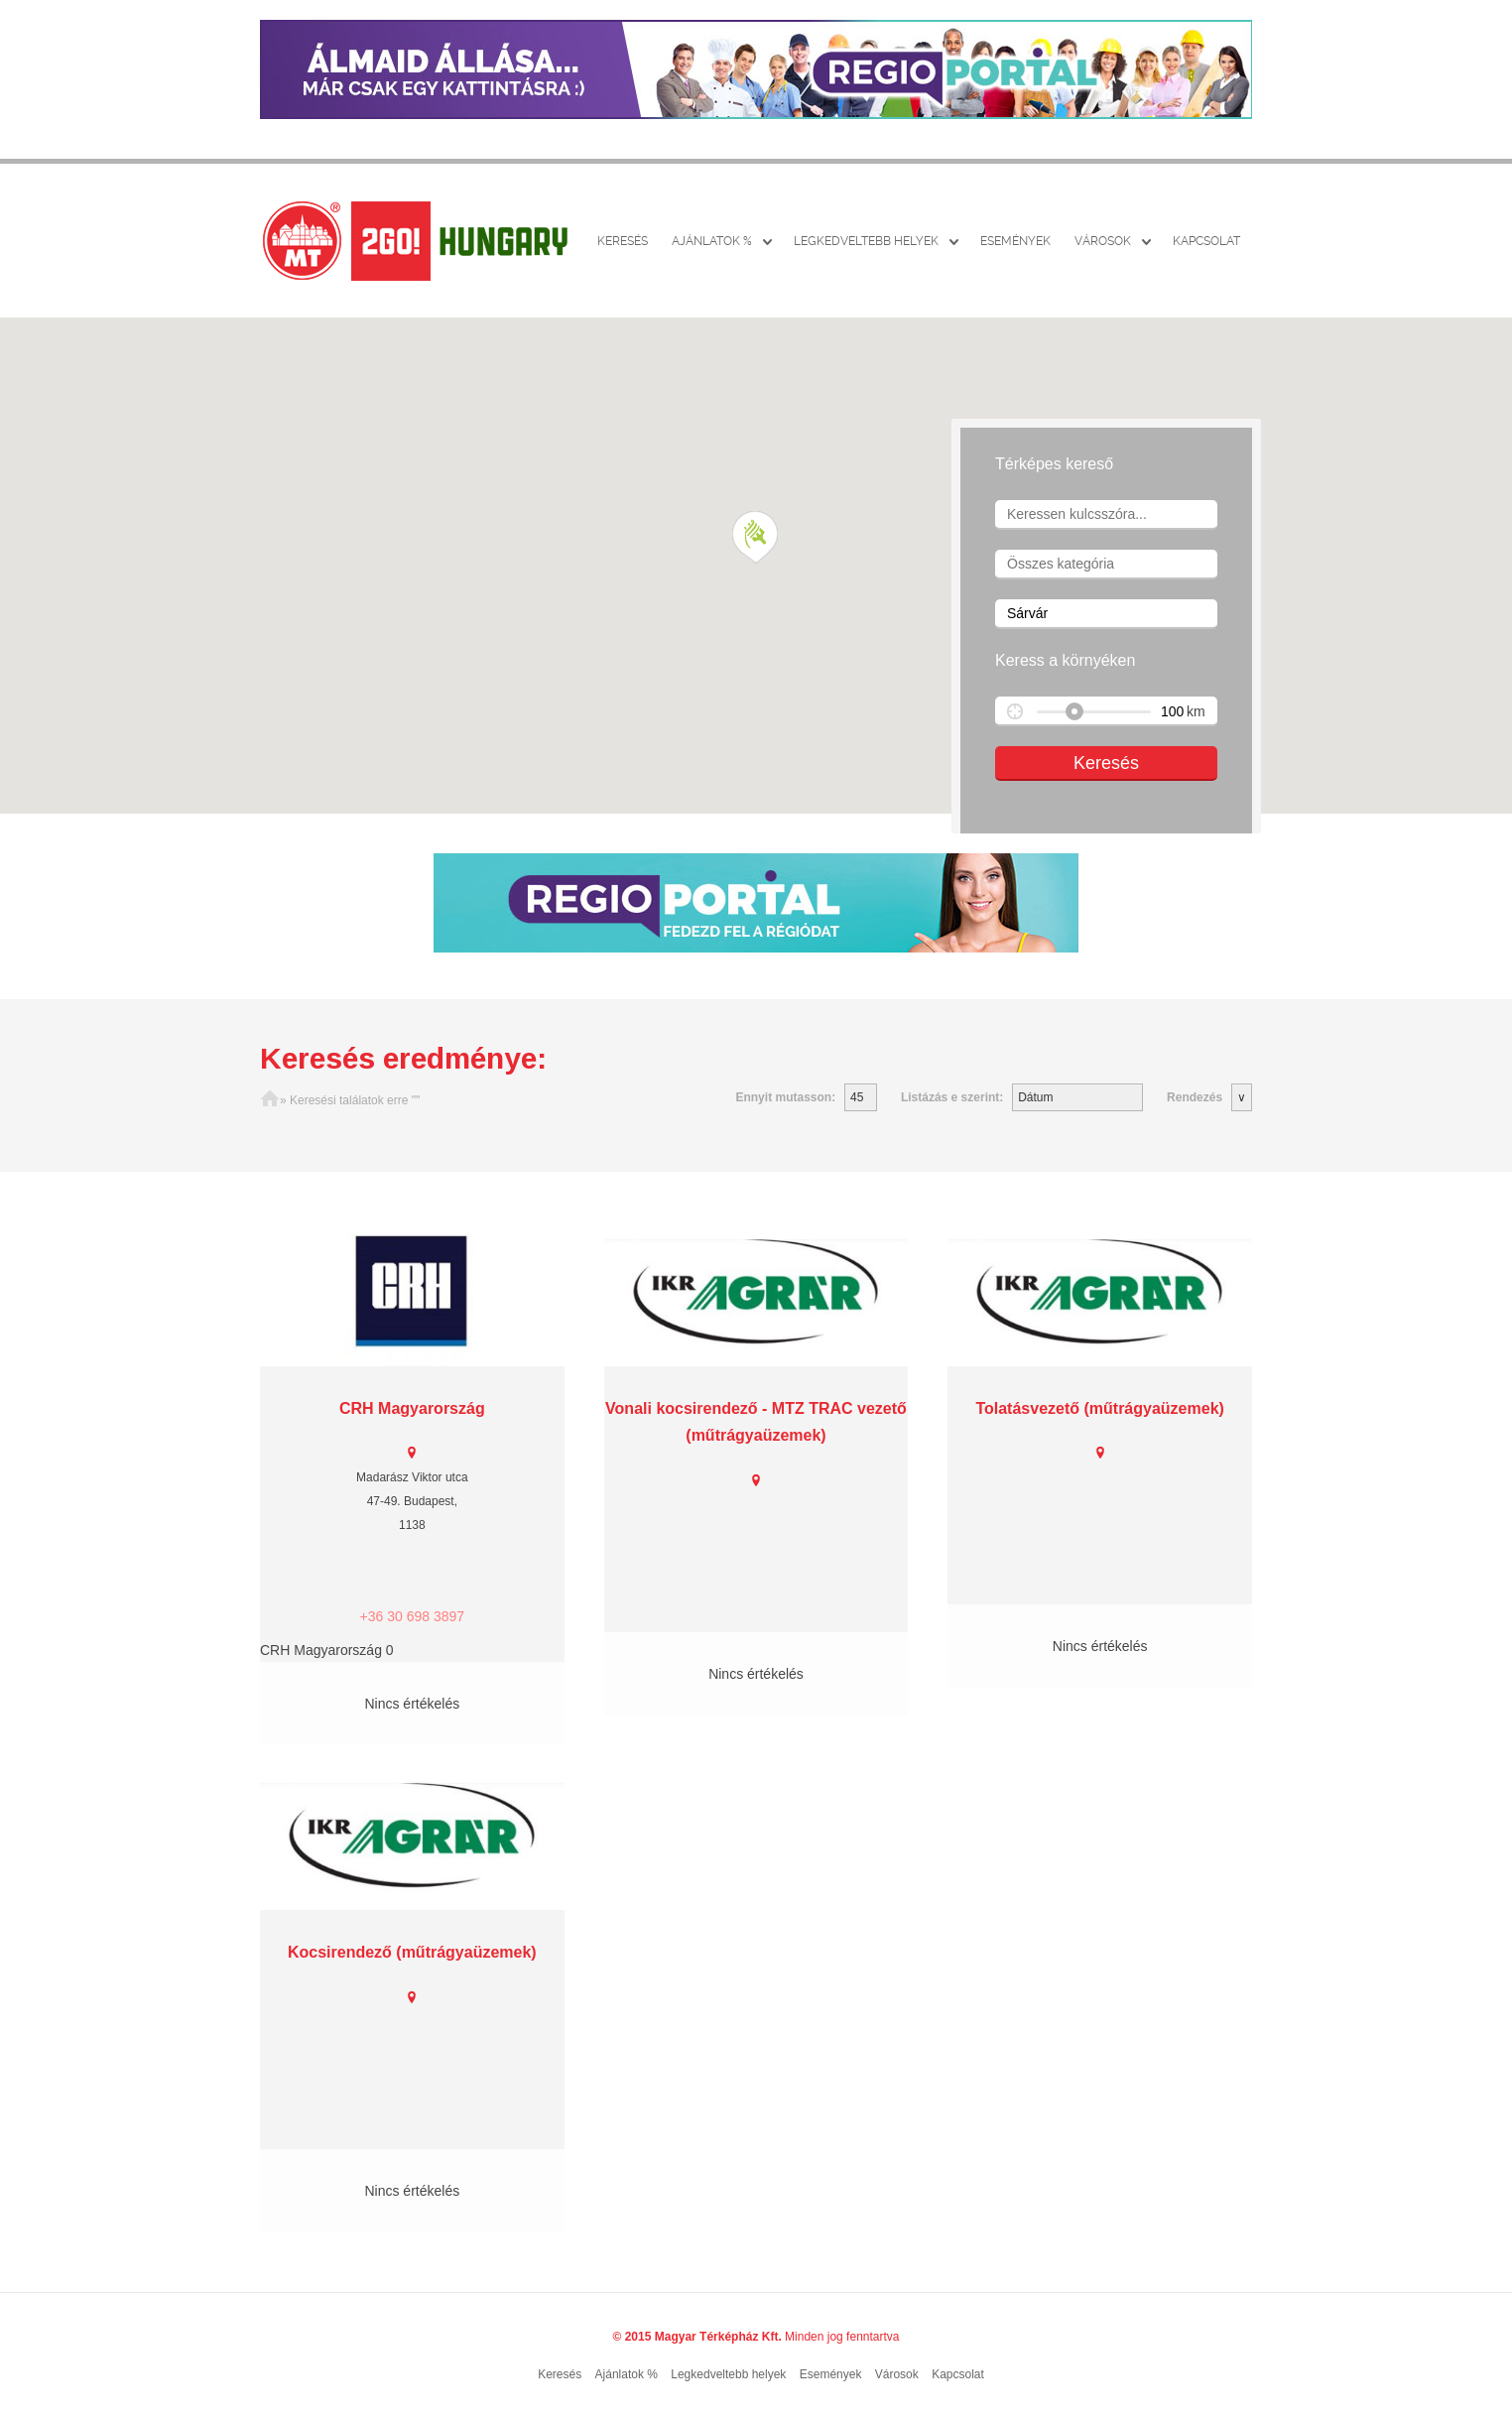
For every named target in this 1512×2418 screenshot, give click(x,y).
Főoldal (270, 1100)
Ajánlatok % (712, 241)
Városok (1102, 241)
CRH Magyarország (412, 1408)
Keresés (622, 241)
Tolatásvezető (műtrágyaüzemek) (1099, 1408)
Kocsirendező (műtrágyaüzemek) (412, 1952)
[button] (755, 538)
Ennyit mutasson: (785, 1097)
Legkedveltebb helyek (866, 241)
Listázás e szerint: (952, 1097)
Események (1015, 241)
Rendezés (1194, 1097)
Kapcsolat (1206, 241)
